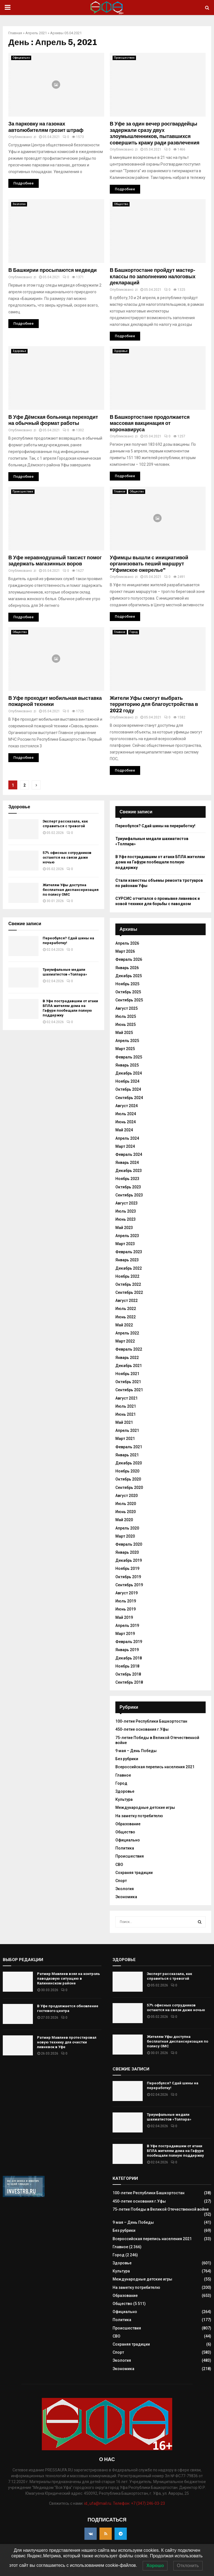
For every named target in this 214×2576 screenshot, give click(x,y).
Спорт (121, 1880)
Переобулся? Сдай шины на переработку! (155, 826)
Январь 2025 (127, 1065)
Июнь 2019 (125, 1609)
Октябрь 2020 (128, 1479)
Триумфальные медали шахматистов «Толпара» (65, 971)
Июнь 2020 (125, 1511)
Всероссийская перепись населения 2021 (154, 1767)
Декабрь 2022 (128, 1268)
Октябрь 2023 (128, 1187)
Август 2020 (126, 1495)
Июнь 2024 (125, 1122)
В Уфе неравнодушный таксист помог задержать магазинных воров (55, 561)
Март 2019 (125, 1633)
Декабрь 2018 (128, 1658)
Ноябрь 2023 (127, 1178)
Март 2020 (125, 1536)
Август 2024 (126, 1106)
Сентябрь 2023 (129, 1195)
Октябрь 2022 (128, 1284)
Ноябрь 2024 (127, 1081)
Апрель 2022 (127, 1333)
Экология (19, 204)
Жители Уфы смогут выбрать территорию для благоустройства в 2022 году (154, 704)
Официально (21, 57)
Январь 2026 (127, 968)
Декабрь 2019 (128, 1560)
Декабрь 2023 (128, 1170)
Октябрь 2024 (128, 1089)
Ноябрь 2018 (127, 1666)
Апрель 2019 (127, 1625)
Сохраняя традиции (134, 1872)
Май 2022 (124, 1325)
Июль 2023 (125, 1211)
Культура (124, 1799)
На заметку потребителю (139, 1816)
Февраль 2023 (128, 1252)
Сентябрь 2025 (129, 1000)
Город (134, 632)
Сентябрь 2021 (129, 1390)
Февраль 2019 (128, 1641)
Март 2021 (125, 1438)
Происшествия (124, 57)
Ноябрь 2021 (127, 1373)
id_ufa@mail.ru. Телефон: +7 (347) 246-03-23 (124, 2503)
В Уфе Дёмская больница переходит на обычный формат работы (53, 420)
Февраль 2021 (128, 1447)
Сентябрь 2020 (129, 1487)
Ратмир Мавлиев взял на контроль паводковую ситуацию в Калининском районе (68, 1978)
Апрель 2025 (127, 1040)
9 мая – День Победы (136, 1750)
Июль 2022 (125, 1308)
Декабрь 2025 (128, 976)
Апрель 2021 (36, 33)
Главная (15, 33)
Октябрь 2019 (128, 1577)
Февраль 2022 (128, 1349)
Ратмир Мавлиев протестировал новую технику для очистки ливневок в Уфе (66, 2042)
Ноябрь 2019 (127, 1568)
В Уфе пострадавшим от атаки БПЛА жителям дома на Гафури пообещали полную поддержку (70, 1008)
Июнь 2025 (125, 1024)
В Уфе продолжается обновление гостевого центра (67, 2008)
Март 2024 (125, 1146)
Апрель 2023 (127, 1235)
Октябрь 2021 (128, 1382)
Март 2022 (125, 1341)
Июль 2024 (125, 1114)
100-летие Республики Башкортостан (151, 1721)
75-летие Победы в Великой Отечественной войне (161, 2209)
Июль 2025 (125, 1016)
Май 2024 (124, 1130)
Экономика (126, 1897)
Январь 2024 (127, 1162)
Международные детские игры (145, 1807)
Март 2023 (125, 1244)
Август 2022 (126, 1300)
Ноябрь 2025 (127, 984)
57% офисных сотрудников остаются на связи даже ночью (67, 857)
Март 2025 (125, 1048)
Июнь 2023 (125, 1219)
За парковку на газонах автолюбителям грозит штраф (45, 127)
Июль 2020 (125, 1503)
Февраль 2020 (128, 1544)
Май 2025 (124, 1032)
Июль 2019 (125, 1601)
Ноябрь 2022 (127, 1276)
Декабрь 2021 (128, 1365)
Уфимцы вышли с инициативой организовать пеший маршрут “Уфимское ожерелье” (149, 564)
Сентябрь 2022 (129, 1292)
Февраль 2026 (128, 959)
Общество (121, 204)
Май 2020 (124, 1520)
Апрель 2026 (127, 943)
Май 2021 (124, 1422)
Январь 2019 (127, 1649)
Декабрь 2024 (128, 1073)
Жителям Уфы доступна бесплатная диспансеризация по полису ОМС (71, 890)
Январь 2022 (127, 1357)
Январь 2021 (127, 1455)
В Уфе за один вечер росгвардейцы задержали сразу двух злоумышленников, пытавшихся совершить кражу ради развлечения (155, 133)
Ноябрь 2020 (127, 1471)
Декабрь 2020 (128, 1463)
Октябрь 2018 (128, 1674)
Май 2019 (124, 1617)
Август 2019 (126, 1593)
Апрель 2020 (127, 1528)
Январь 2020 (127, 1552)
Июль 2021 (125, 1406)
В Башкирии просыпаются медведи (52, 270)
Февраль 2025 (128, 1057)
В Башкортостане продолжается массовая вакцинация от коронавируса (149, 423)
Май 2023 (124, 1227)
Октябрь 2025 (128, 992)
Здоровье (19, 351)
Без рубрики (126, 1759)
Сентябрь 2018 (129, 1682)
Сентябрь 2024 (129, 1097)
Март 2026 (125, 951)
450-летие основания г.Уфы (142, 1729)
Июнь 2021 (125, 1414)
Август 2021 (126, 1398)
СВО (119, 1864)
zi (34, 137)
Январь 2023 (127, 1260)
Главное (119, 491)
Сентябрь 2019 (129, 1585)
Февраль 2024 (128, 1154)
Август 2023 (126, 1203)
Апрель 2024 (127, 1138)
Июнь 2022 (125, 1317)
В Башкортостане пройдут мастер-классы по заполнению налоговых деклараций (152, 276)
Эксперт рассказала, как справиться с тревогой (65, 823)
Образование (127, 1824)
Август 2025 (126, 1008)
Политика (124, 1848)
